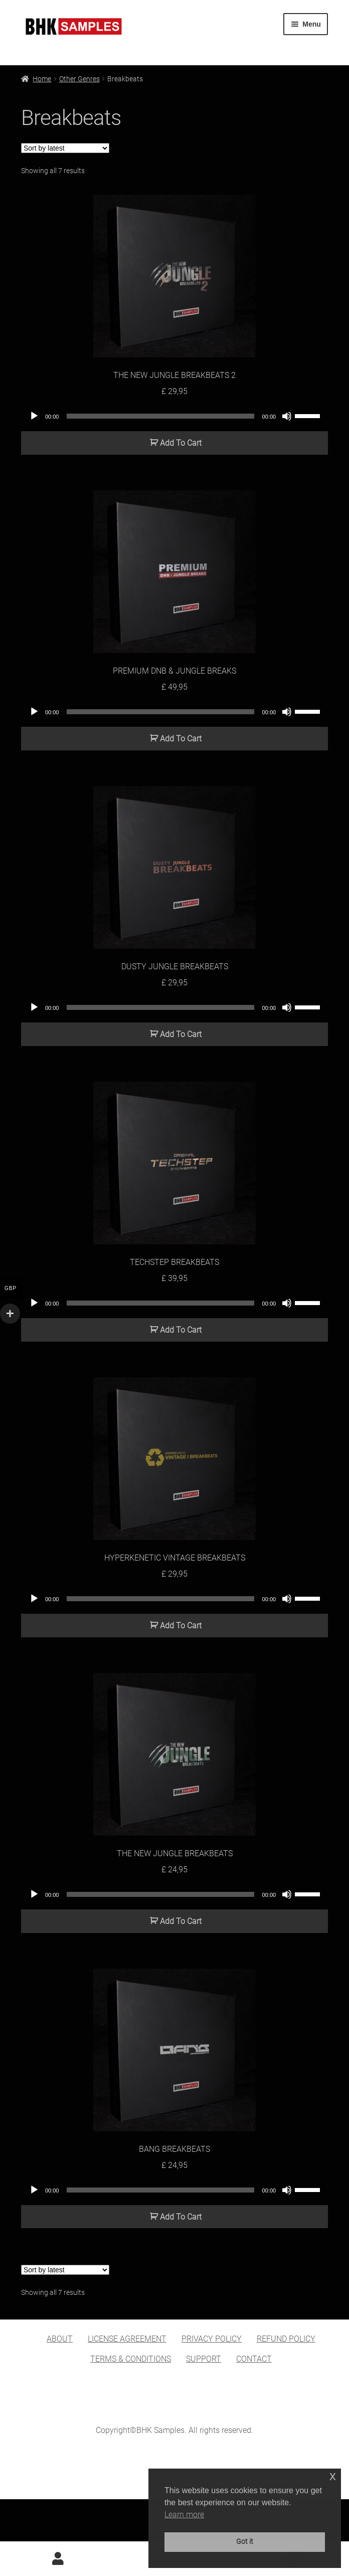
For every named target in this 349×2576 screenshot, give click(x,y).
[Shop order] (65, 148)
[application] (174, 416)
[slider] (160, 416)
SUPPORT (203, 2359)
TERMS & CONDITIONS (130, 2359)
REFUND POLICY (286, 2339)
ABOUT (60, 2339)
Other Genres (79, 79)
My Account (58, 2559)
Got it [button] (244, 2541)
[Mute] (287, 416)
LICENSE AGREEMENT (127, 2339)
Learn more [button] (184, 2514)
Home (42, 79)
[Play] (34, 416)
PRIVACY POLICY (212, 2339)
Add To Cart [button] (181, 443)
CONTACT (254, 2359)
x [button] (332, 2476)
